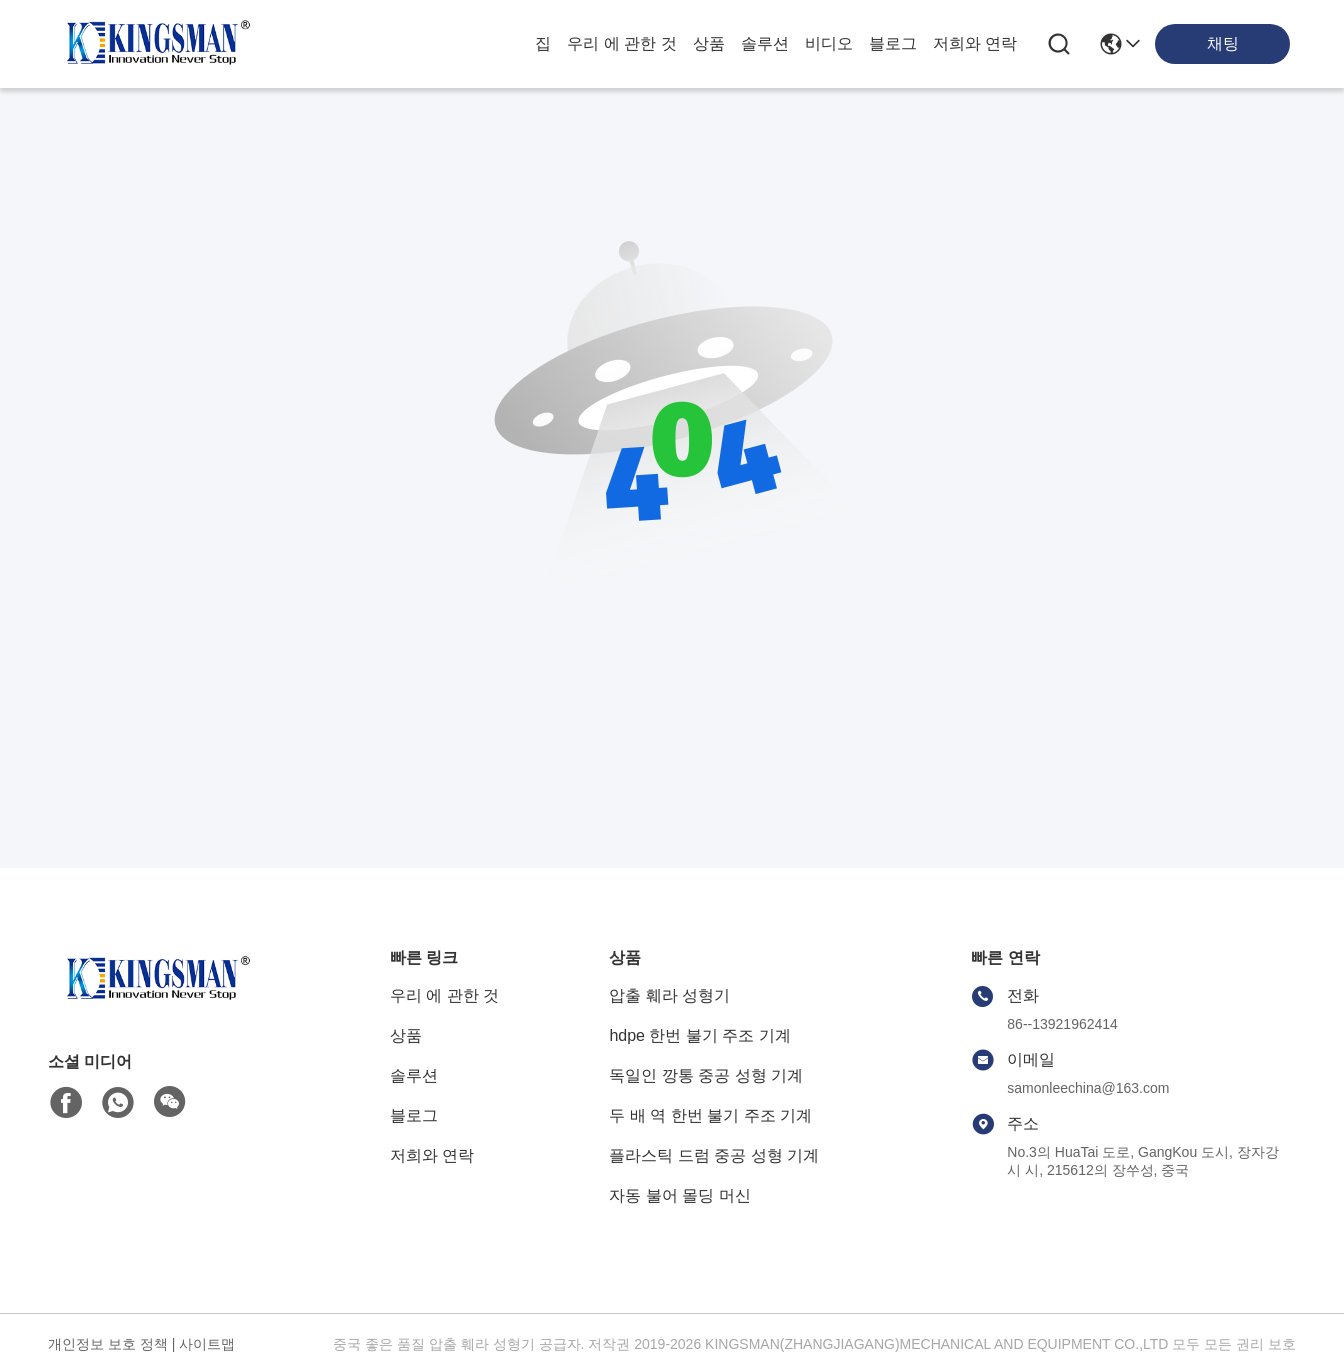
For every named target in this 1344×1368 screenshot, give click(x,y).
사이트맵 (207, 1344)
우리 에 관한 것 (621, 43)
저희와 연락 (975, 43)
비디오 (829, 43)
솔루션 (765, 43)
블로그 (893, 43)
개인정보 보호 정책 (108, 1344)
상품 (709, 43)
